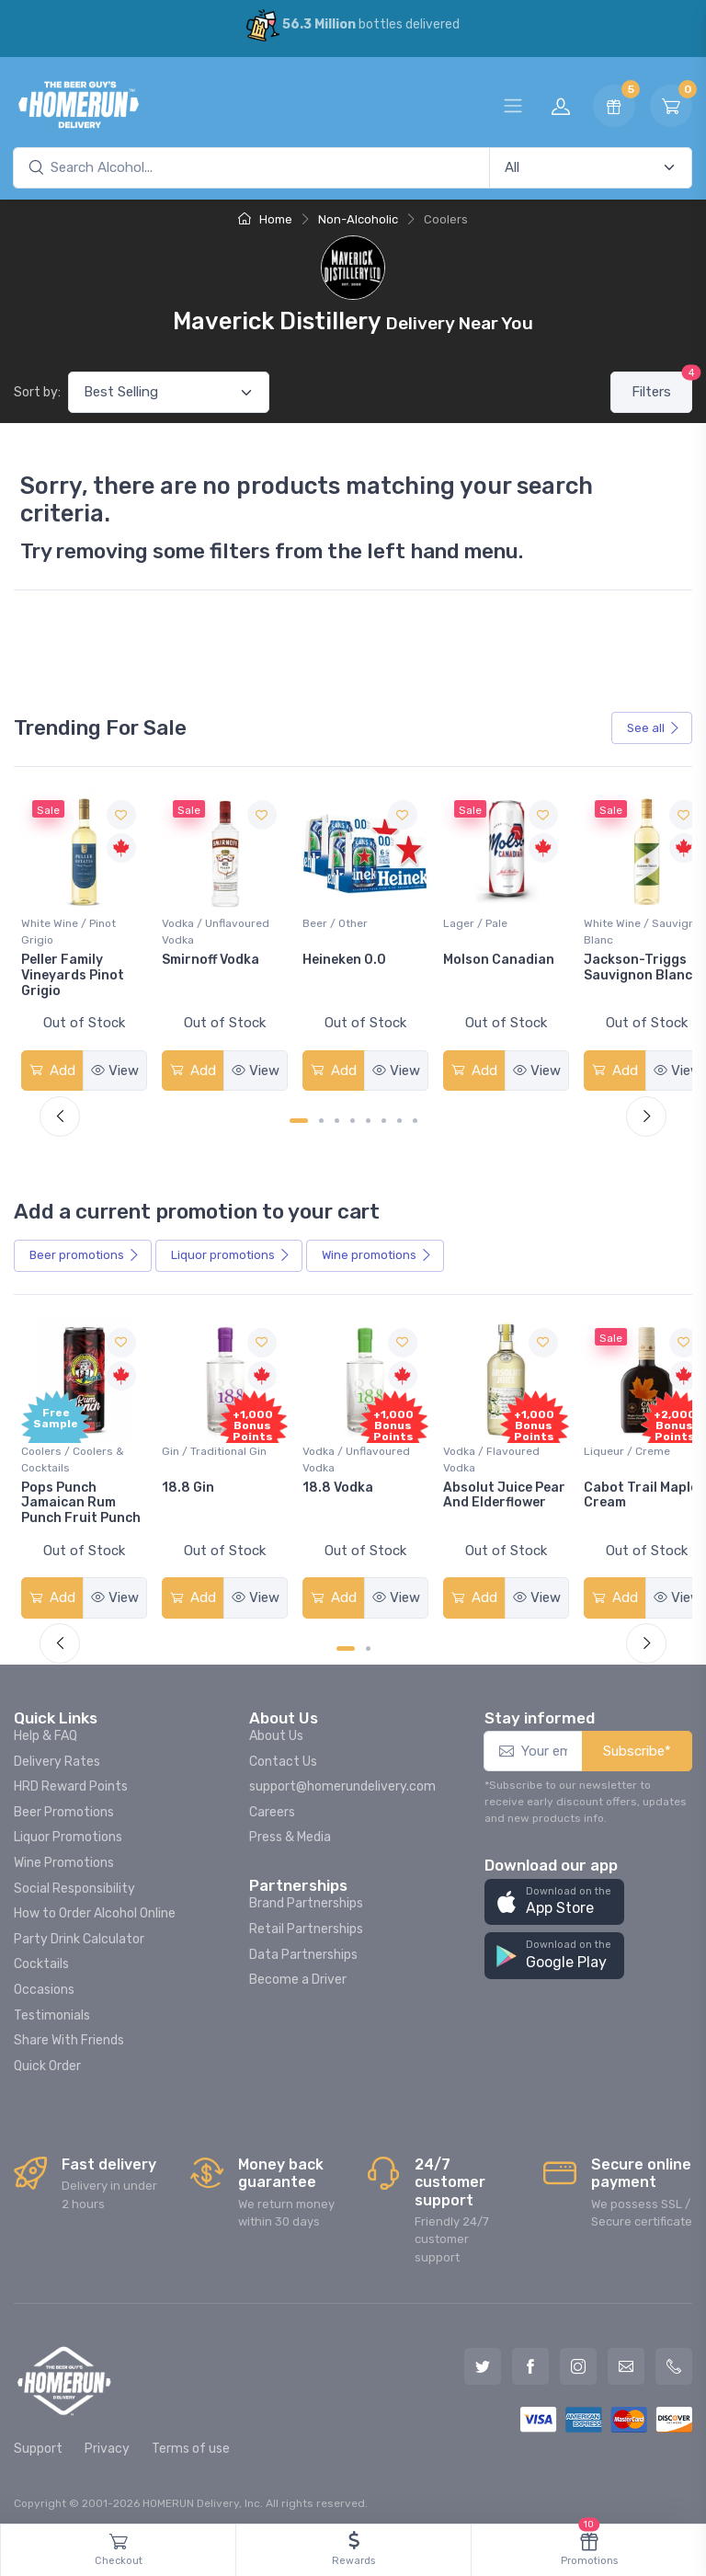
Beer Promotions (64, 1803)
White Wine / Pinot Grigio (68, 927)
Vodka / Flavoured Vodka (477, 1450)
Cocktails (41, 1955)
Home (265, 219)
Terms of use (191, 2439)
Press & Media (290, 1828)
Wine (377, 1251)
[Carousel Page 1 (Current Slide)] (299, 1116)
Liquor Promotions (68, 1828)
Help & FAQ (45, 1727)
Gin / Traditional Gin (209, 1442)
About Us (276, 1727)
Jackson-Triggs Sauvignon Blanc (619, 963)
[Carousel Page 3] (337, 1116)
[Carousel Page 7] (399, 1116)
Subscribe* (637, 1742)
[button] (554, 1893)
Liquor (230, 1251)
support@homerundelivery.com (342, 1777)
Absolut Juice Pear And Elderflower (473, 1494)
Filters (662, 386)
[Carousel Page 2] (321, 1116)
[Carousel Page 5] (368, 1116)
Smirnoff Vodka (206, 955)
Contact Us (283, 1752)
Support (38, 2439)
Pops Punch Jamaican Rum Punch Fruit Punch (81, 1494)
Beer (84, 1251)
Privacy (107, 2439)
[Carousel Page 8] (415, 1116)
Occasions (44, 1980)
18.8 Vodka (328, 1478)
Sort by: (37, 392)
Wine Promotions (64, 1853)
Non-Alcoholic (358, 219)
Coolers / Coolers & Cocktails (72, 1450)
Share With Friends (69, 2031)
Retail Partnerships (306, 1920)
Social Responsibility (74, 1879)
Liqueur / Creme (608, 1442)
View (111, 1066)
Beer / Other (326, 918)
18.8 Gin (183, 1478)
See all (653, 728)
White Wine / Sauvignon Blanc (609, 927)
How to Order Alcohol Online (95, 1904)
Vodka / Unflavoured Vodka (211, 927)
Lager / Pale (461, 918)
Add (51, 1066)
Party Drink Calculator (79, 1930)
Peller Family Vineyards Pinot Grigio (72, 970)
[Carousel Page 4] (352, 1116)
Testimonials (52, 2006)
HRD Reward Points (71, 1777)
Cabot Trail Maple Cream (622, 1486)
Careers (272, 1803)
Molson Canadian (485, 955)
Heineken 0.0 (335, 955)
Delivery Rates (57, 1752)
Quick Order (47, 2057)
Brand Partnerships (306, 1894)
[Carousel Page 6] (383, 1116)
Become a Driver (298, 1970)
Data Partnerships (303, 1945)
